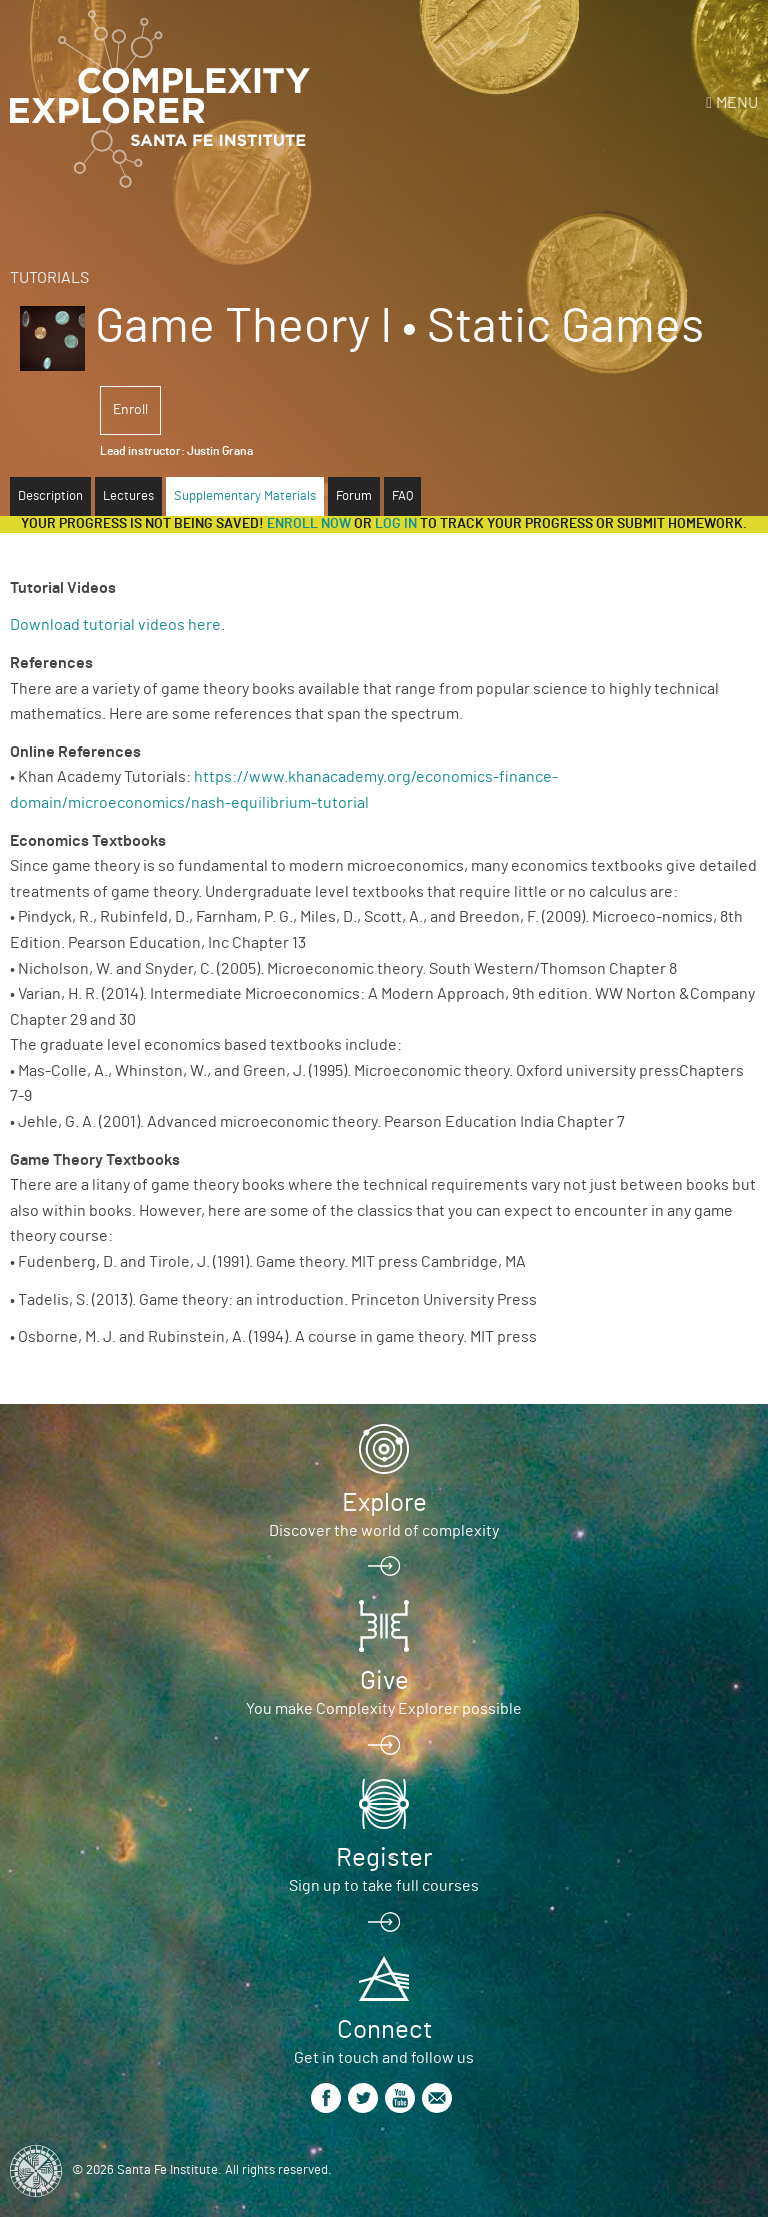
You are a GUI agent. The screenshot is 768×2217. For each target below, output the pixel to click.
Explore (384, 1503)
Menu (737, 103)
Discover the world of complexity (384, 1531)
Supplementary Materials (245, 496)
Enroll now (309, 524)
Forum (354, 496)
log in (396, 524)
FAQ (402, 496)
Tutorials (49, 278)
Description (50, 496)
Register (384, 1858)
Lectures (128, 496)
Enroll (130, 410)
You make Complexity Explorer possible (384, 1709)
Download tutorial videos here (115, 625)
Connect (384, 2030)
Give (384, 1681)
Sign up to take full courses (384, 1886)
